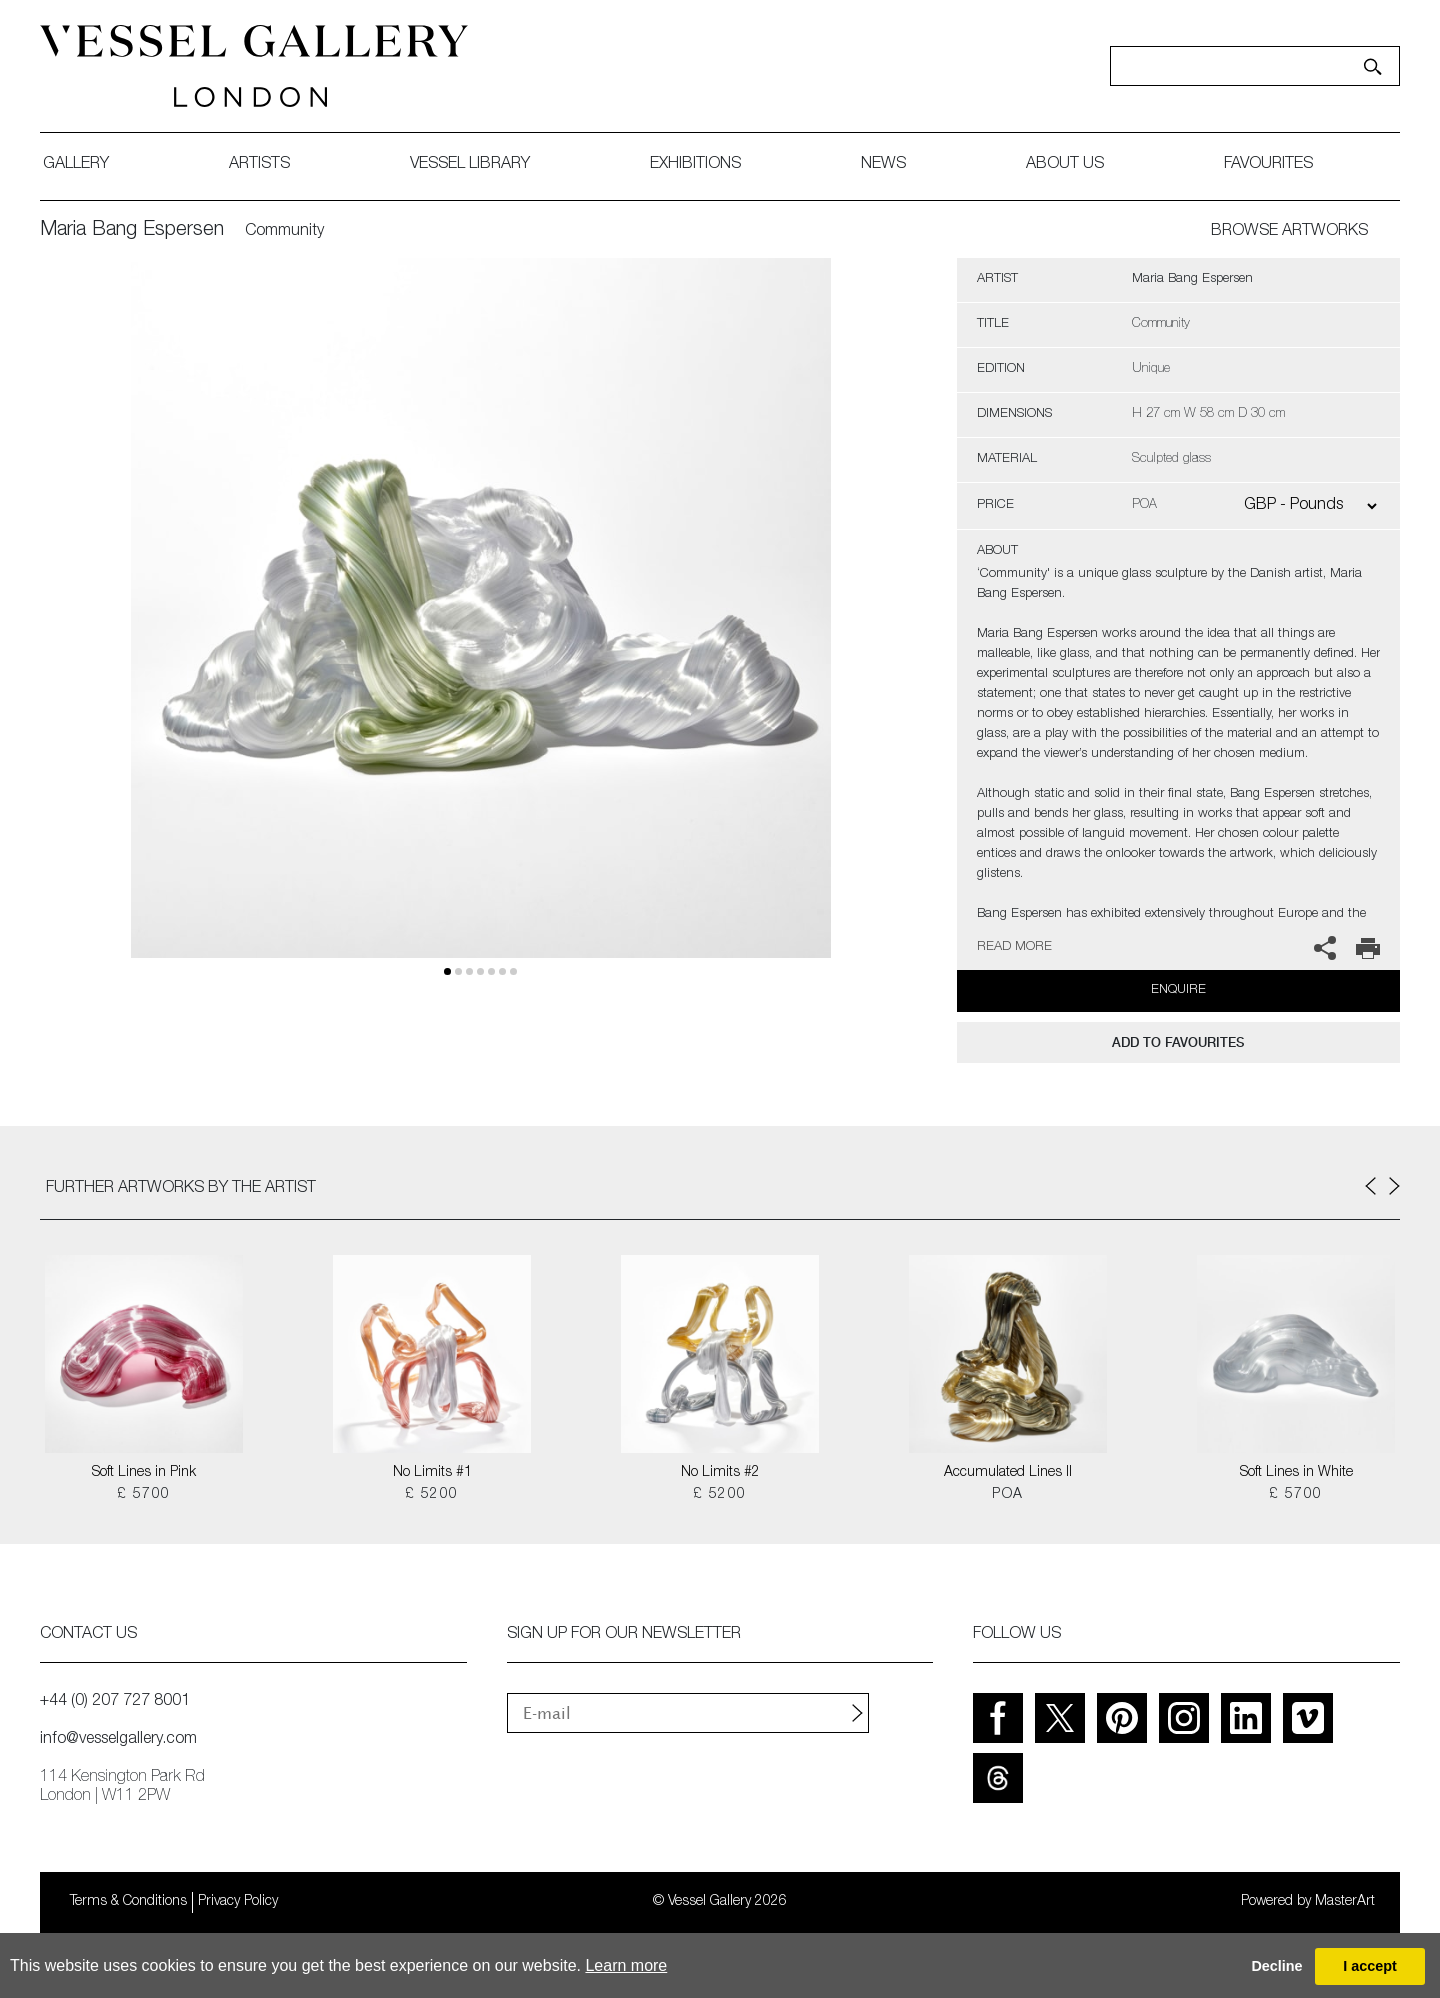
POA (1007, 1495)
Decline (1276, 1966)
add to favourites (1178, 1042)
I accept (1370, 1966)
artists (259, 165)
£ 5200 (431, 1495)
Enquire (1178, 990)
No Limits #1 (432, 1473)
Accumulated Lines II (1008, 1473)
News (883, 165)
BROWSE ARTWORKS (1289, 232)
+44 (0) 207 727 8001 (115, 1702)
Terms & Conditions (128, 1902)
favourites (1268, 165)
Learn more (626, 1965)
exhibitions (695, 165)
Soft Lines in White (1296, 1473)
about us (1065, 165)
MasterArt (1345, 1902)
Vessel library (470, 165)
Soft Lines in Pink (144, 1473)
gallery (76, 165)
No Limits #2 (720, 1473)
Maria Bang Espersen (132, 231)
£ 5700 (143, 1495)
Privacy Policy (238, 1902)
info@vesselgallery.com (118, 1740)
